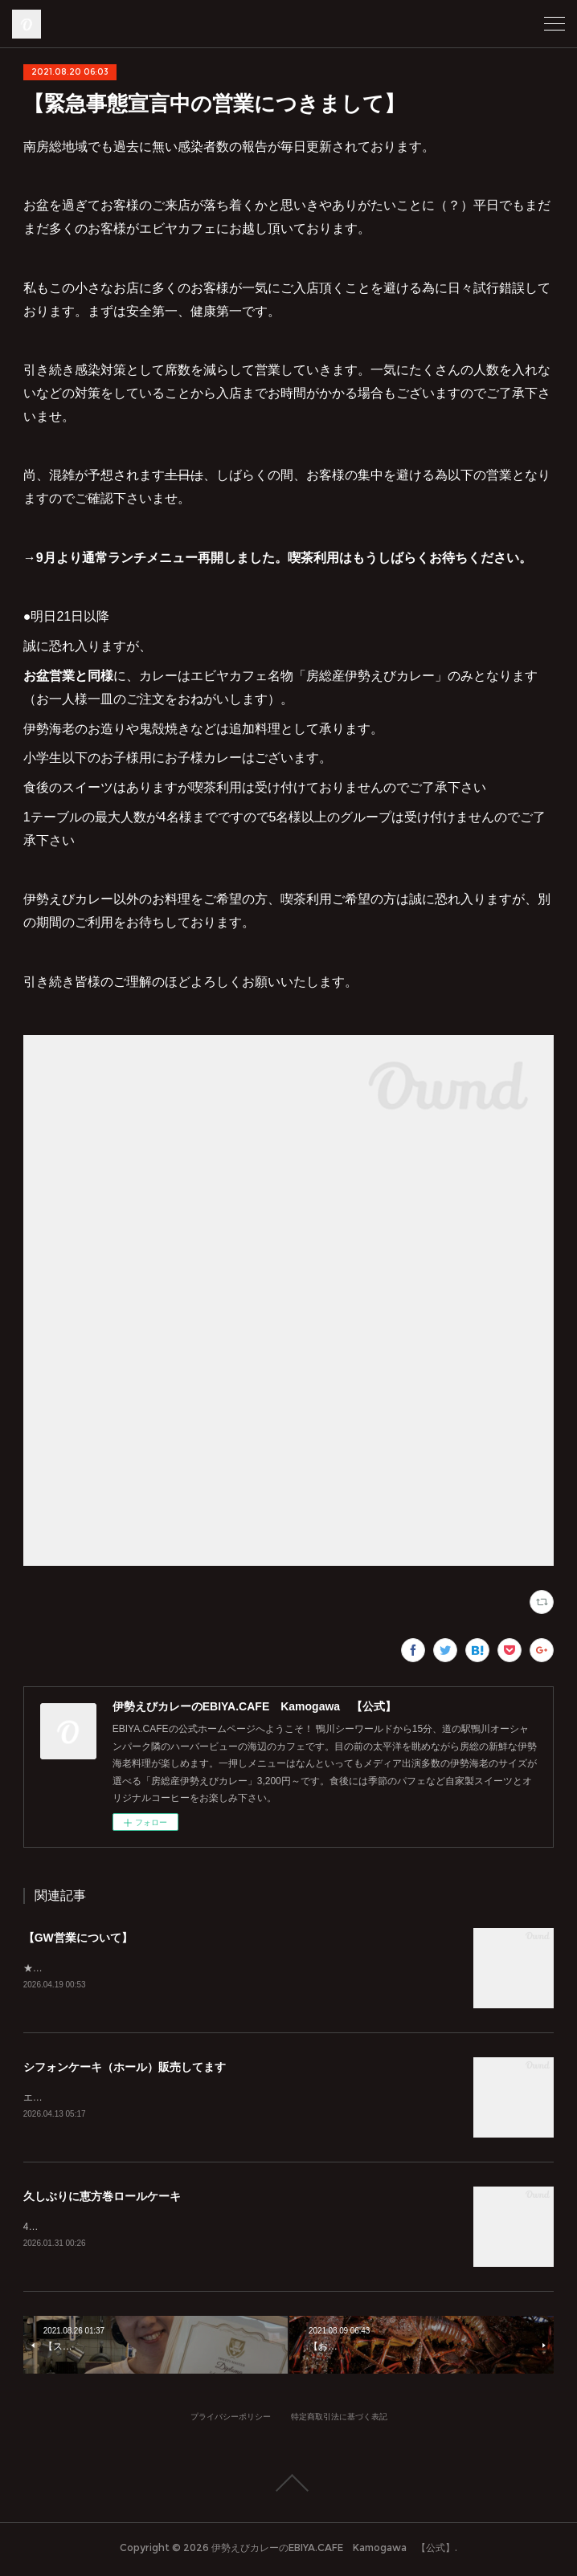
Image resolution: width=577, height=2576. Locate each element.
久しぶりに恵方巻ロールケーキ (102, 2198)
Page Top (288, 2487)
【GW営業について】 (78, 1937)
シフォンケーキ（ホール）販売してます (124, 2068)
